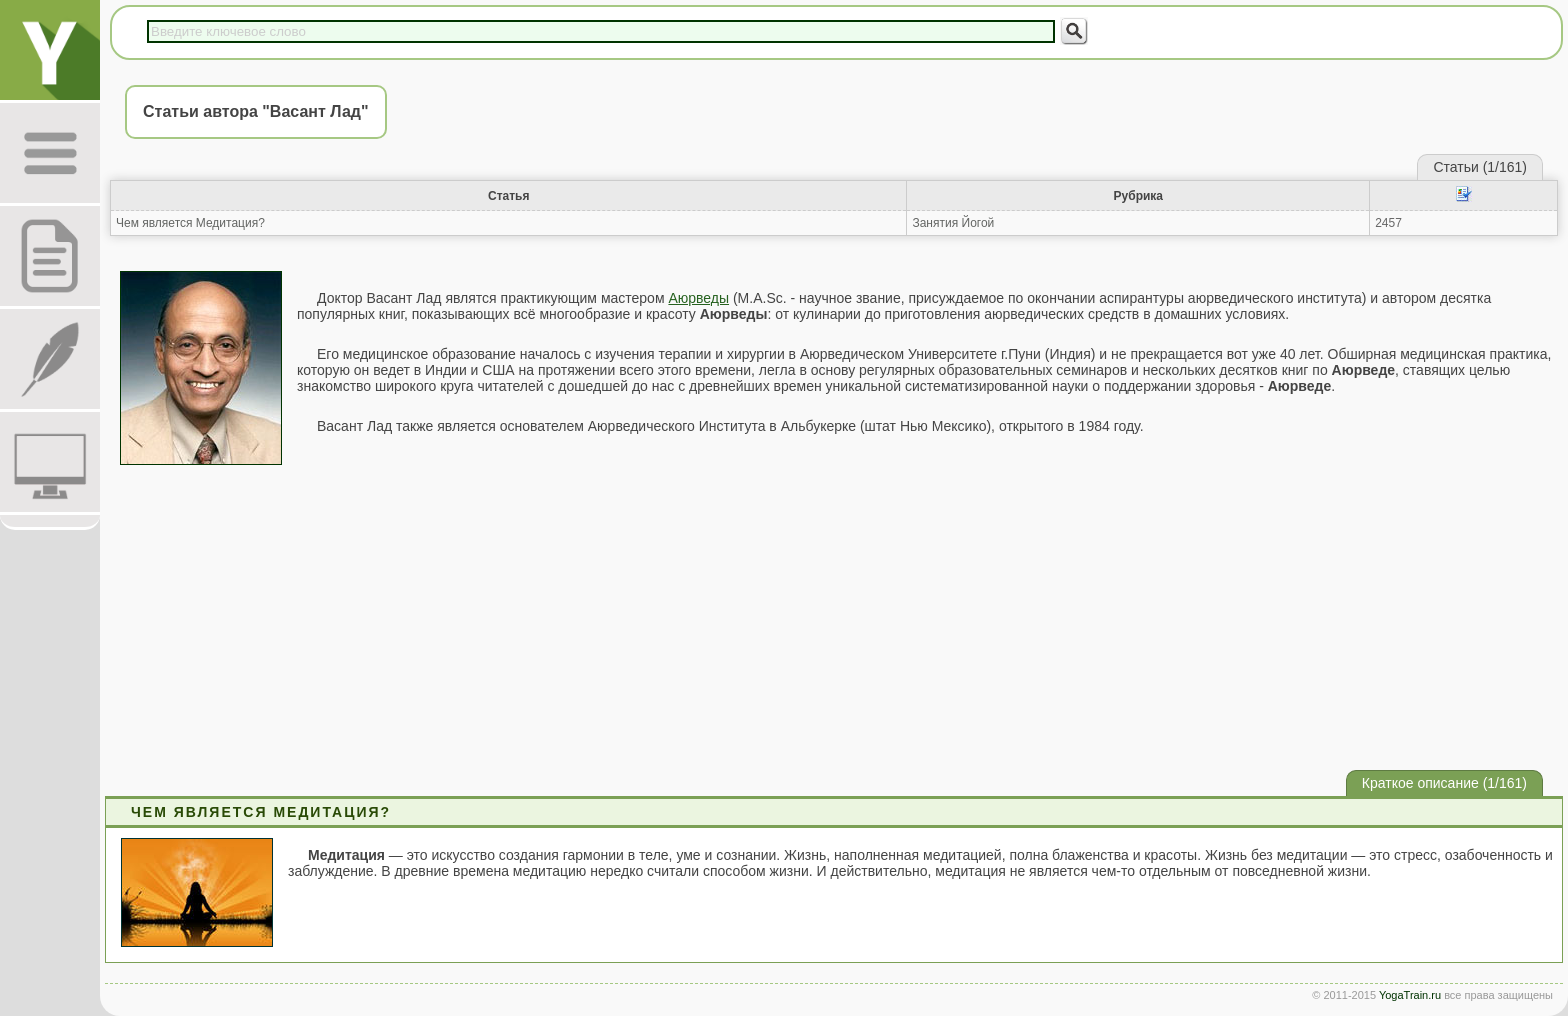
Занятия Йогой (953, 223)
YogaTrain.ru (1410, 995)
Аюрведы (698, 298)
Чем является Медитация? (190, 223)
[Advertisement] (834, 615)
